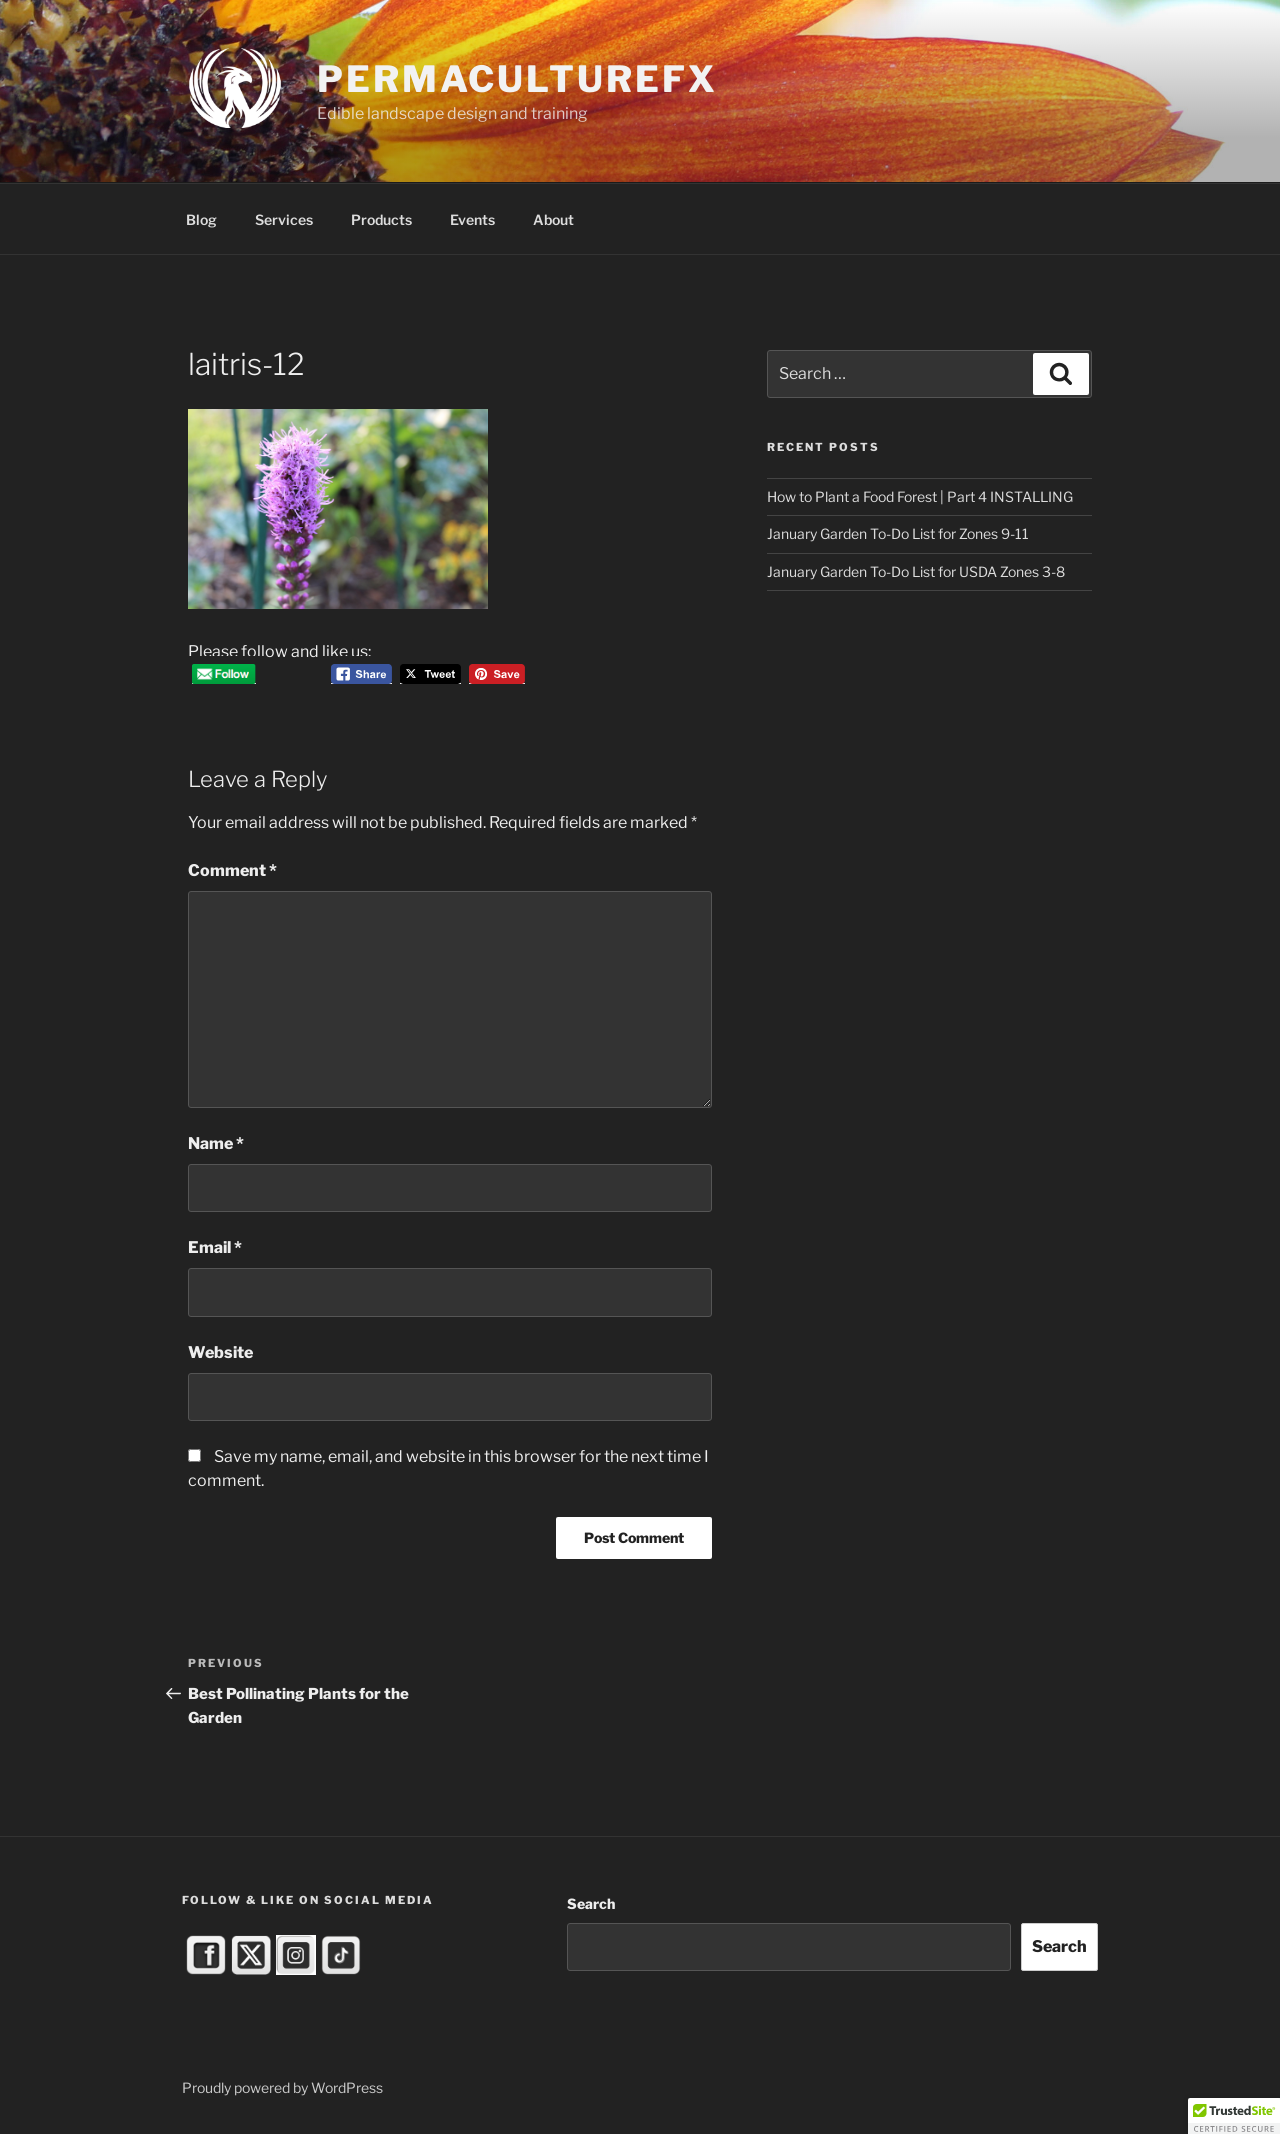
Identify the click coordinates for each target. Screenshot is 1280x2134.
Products (381, 219)
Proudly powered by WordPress (282, 2087)
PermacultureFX (517, 79)
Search (591, 1903)
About (553, 219)
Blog (201, 219)
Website (220, 1352)
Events (472, 219)
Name (216, 1143)
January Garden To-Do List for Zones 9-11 (898, 533)
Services (284, 219)
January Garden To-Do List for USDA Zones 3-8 (916, 571)
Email (215, 1247)
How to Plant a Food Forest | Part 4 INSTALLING (920, 496)
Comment (232, 870)
